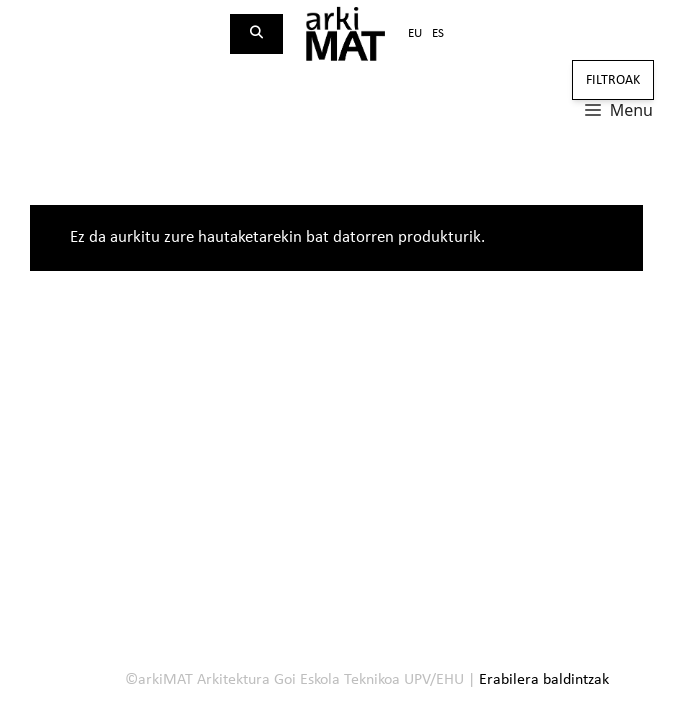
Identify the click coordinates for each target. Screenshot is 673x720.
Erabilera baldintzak (544, 680)
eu (415, 33)
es (438, 33)
